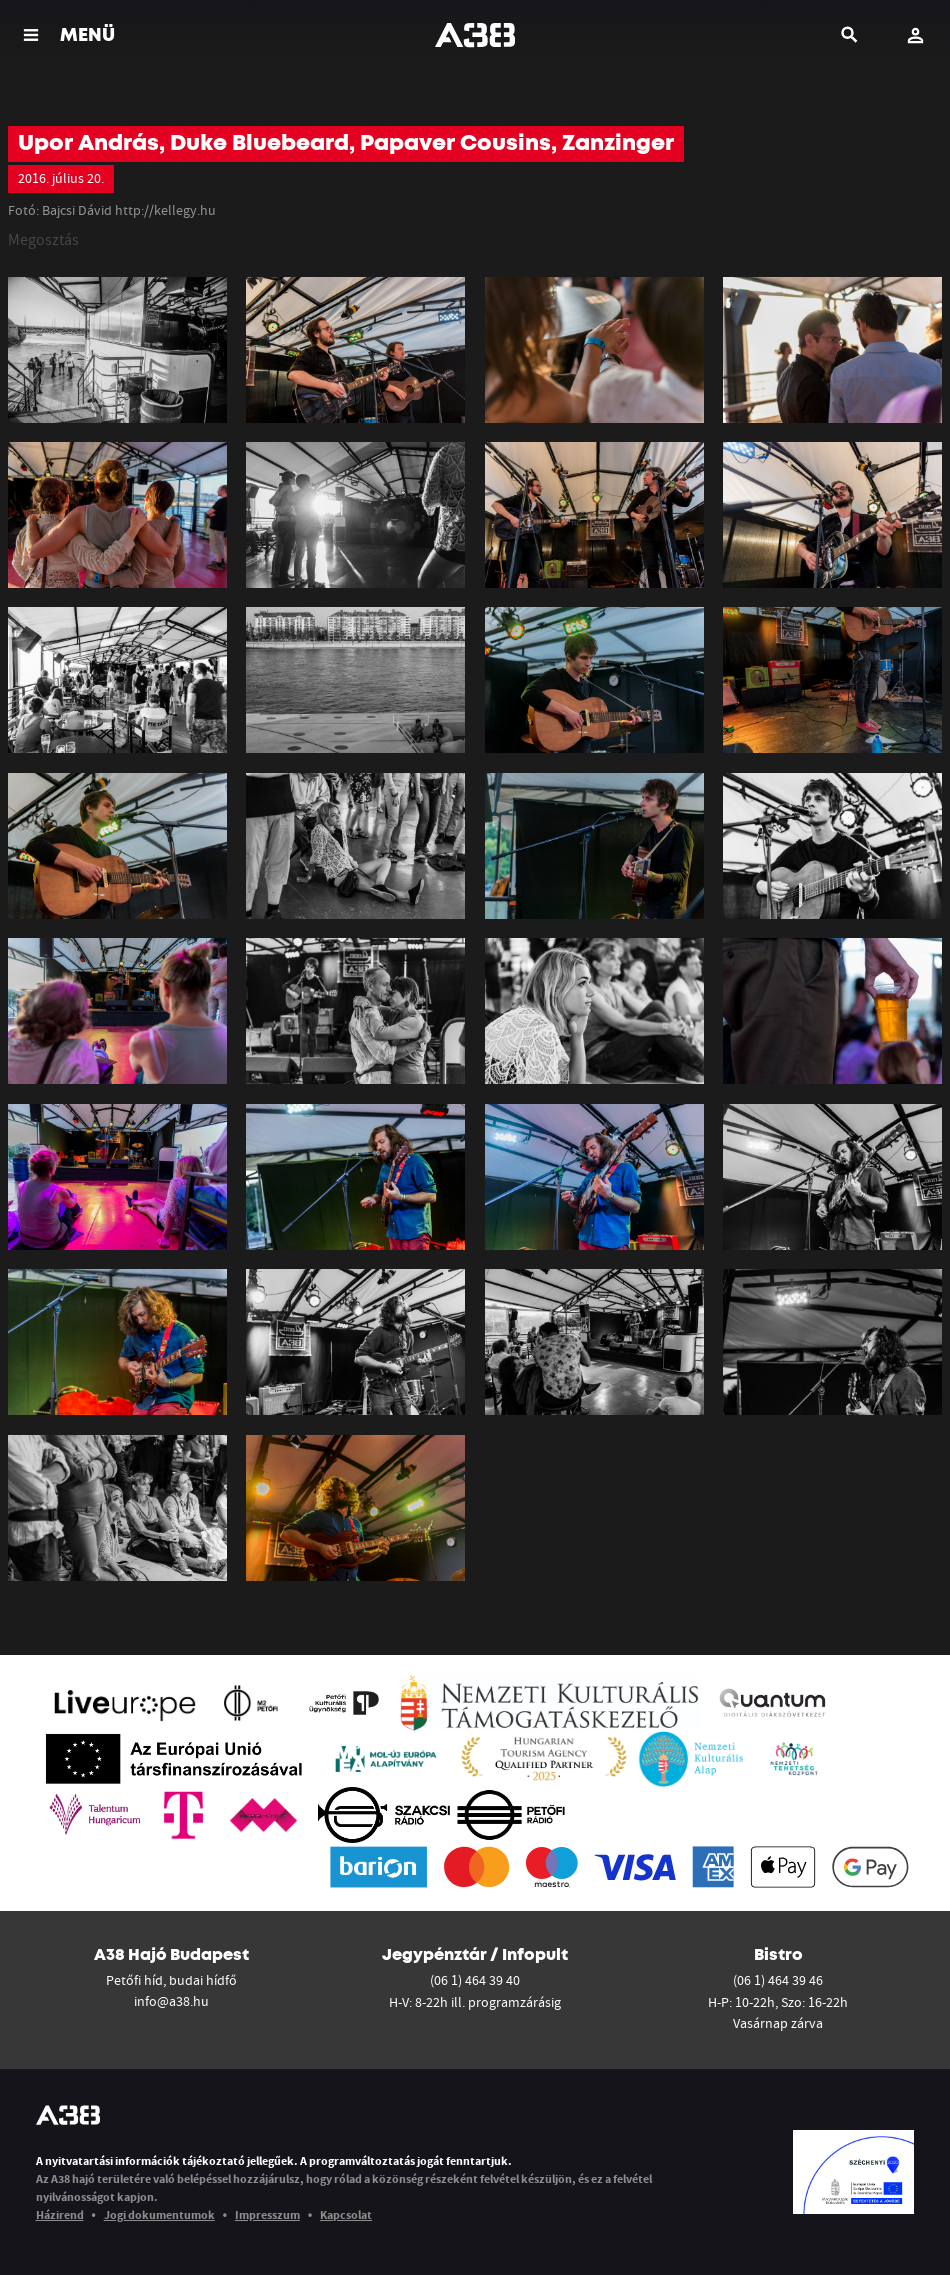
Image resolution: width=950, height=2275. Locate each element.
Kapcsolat (346, 2214)
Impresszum (267, 2214)
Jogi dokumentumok (159, 2214)
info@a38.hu (171, 2001)
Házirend (60, 2214)
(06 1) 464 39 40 (475, 1980)
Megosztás (43, 239)
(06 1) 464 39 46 (778, 1980)
